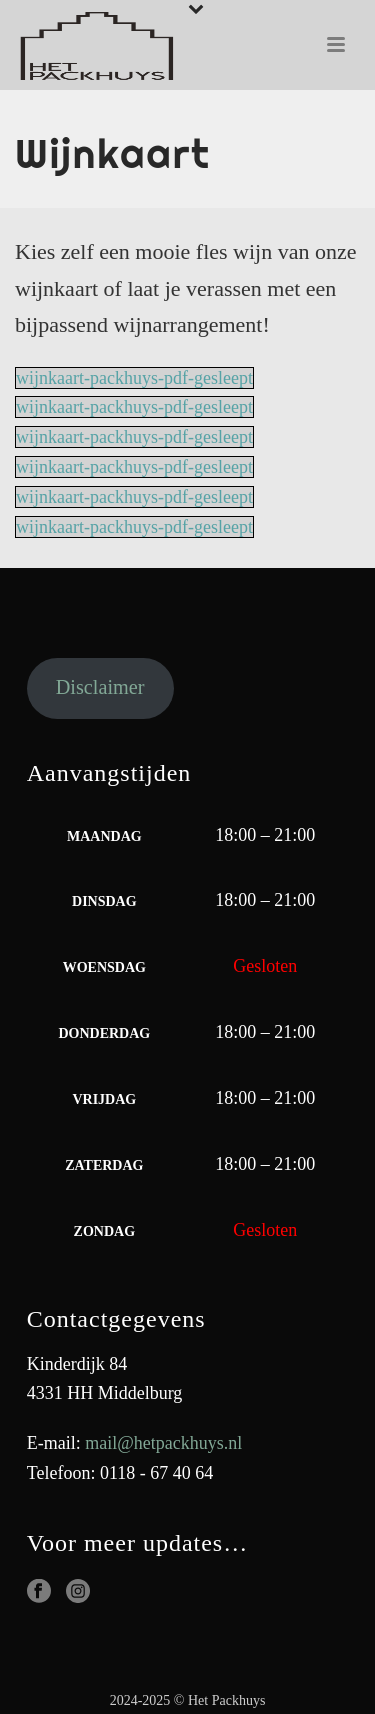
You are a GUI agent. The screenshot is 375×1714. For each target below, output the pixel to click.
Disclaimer (100, 687)
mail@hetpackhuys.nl (163, 1443)
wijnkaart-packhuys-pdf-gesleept (134, 378)
